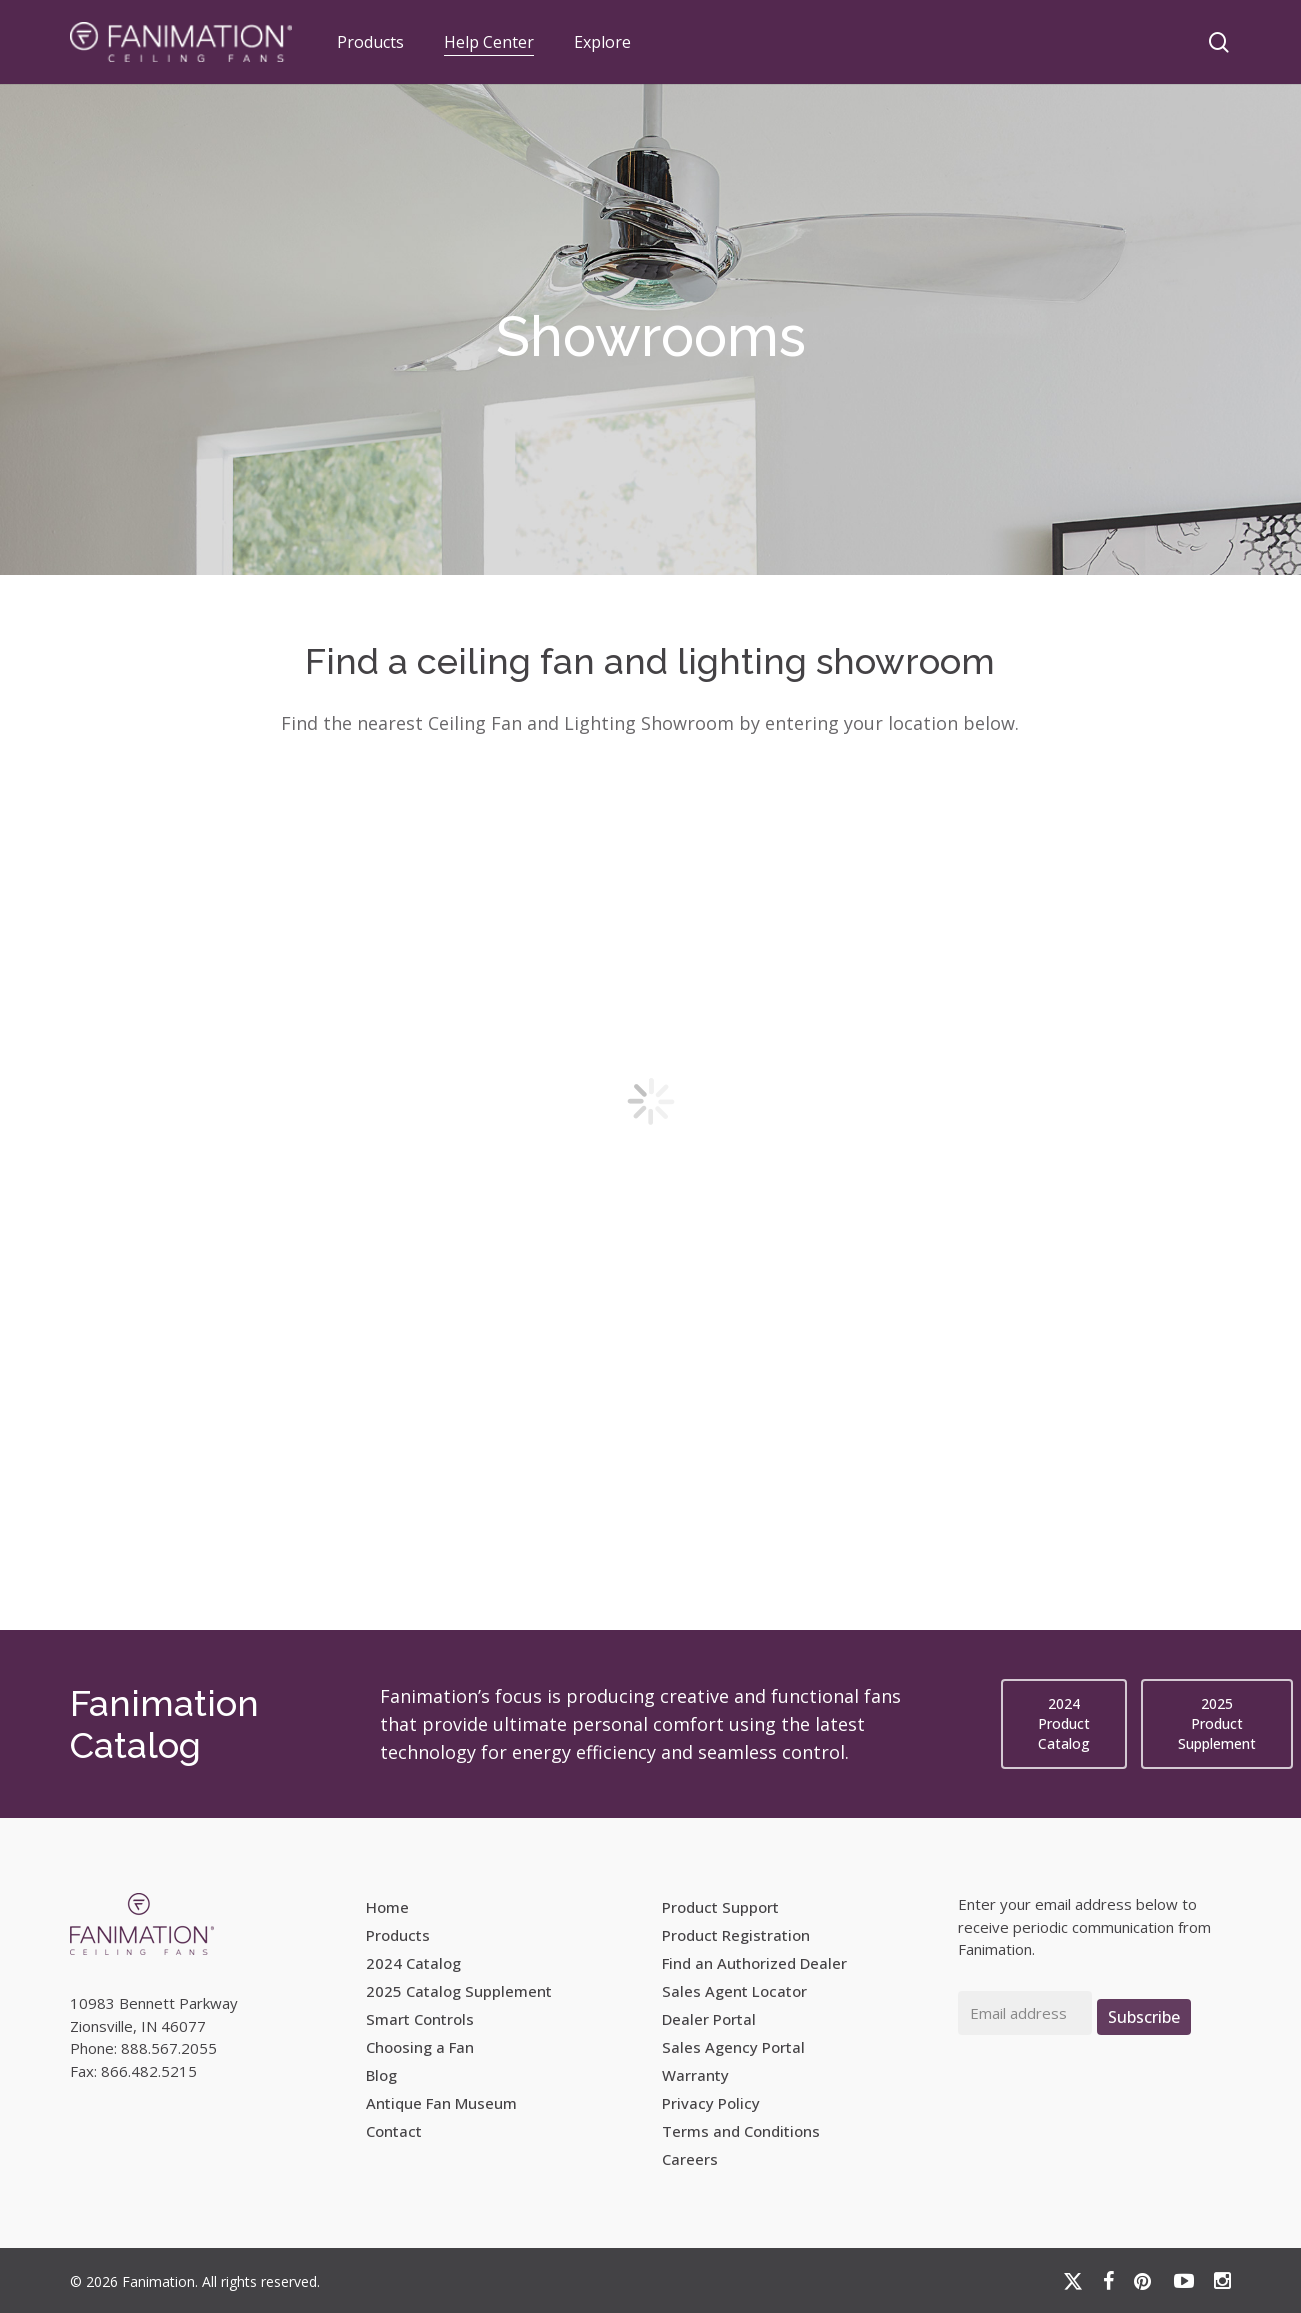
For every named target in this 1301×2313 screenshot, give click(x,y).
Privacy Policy (711, 2103)
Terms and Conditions (741, 2131)
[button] (1064, 1724)
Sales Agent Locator (734, 1991)
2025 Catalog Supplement (459, 1991)
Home (387, 1907)
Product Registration (736, 1935)
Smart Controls (420, 2019)
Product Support (720, 1907)
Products (398, 1935)
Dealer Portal (709, 2019)
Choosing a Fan (420, 2047)
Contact (394, 2131)
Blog (381, 2075)
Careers (690, 2159)
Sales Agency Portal (733, 2047)
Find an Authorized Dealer (754, 1963)
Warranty (695, 2075)
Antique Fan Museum (441, 2103)
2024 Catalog (413, 1963)
